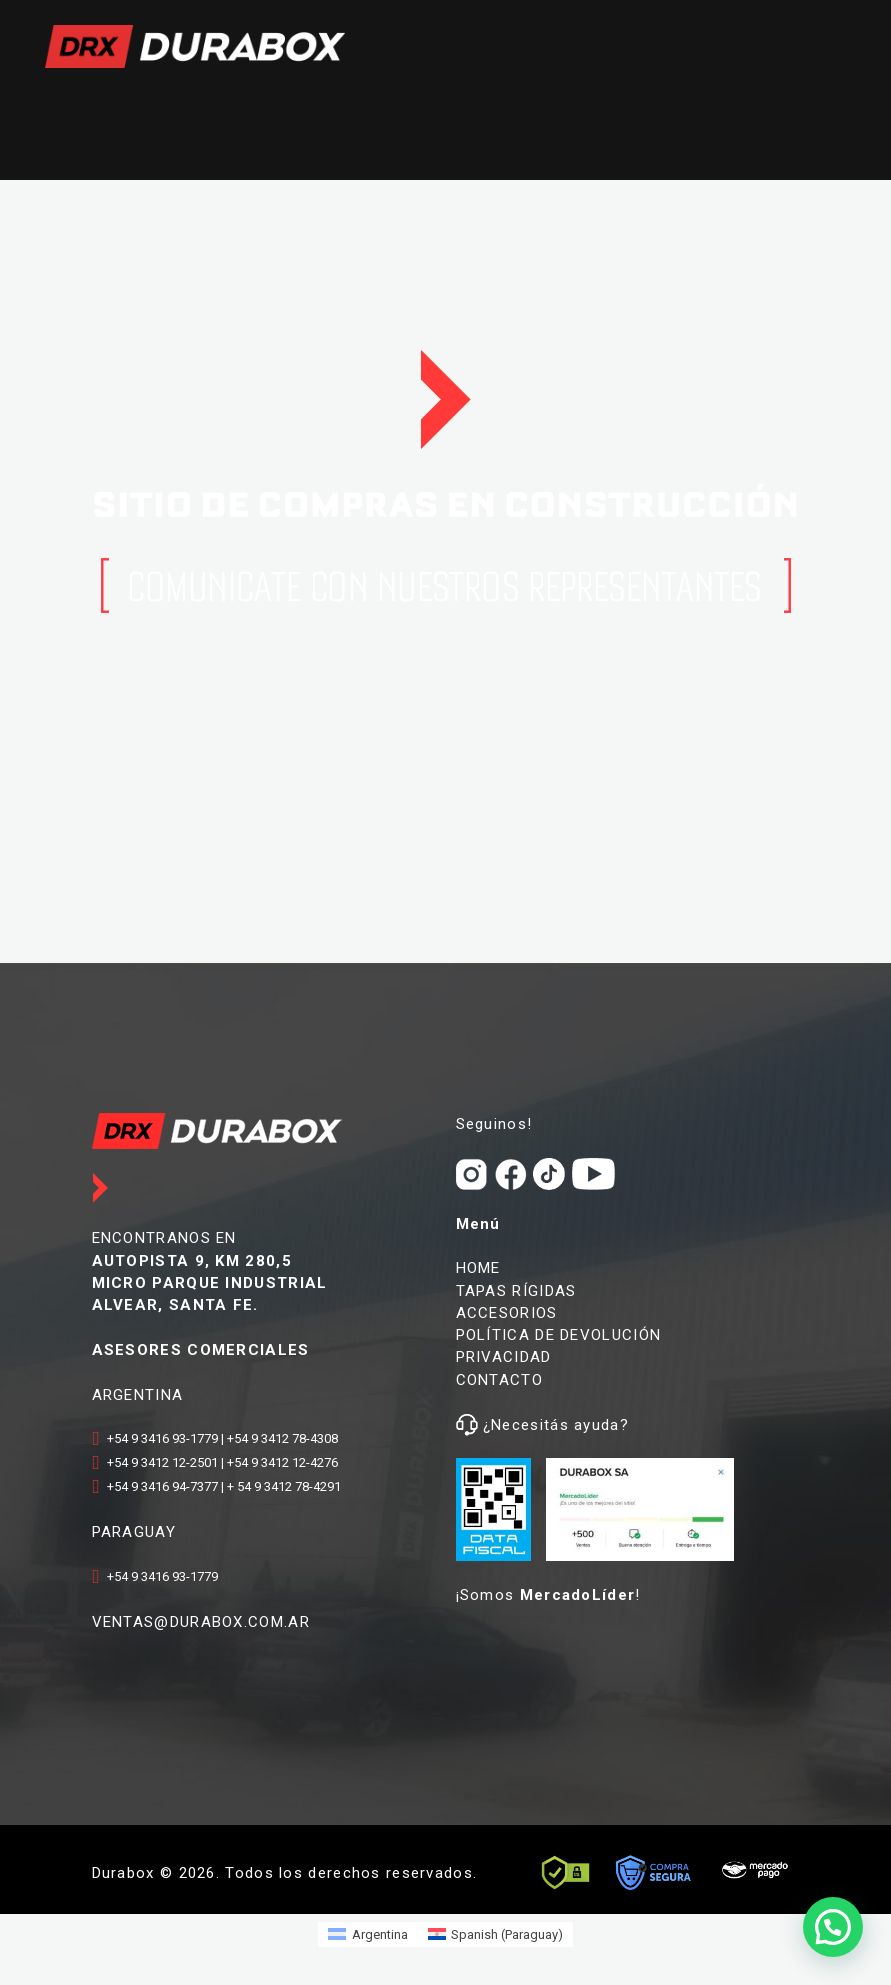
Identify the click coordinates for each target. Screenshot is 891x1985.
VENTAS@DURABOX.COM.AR (201, 1622)
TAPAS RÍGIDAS (516, 1291)
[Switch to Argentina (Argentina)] (367, 1934)
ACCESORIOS (507, 1313)
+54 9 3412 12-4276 (282, 1462)
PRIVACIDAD (504, 1357)
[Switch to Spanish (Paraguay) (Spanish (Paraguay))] (495, 1934)
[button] (833, 1927)
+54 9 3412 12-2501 (162, 1462)
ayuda (594, 1425)
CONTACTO (499, 1380)
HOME (478, 1268)
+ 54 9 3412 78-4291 (284, 1486)
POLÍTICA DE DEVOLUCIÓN (559, 1335)
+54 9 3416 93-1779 (162, 1438)
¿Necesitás (526, 1425)
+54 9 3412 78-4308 (282, 1438)
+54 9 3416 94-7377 (162, 1486)
